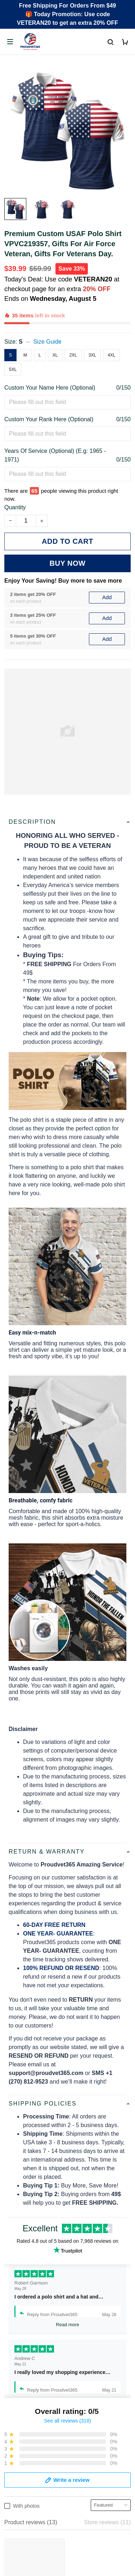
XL (55, 355)
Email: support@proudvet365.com (47, 2535)
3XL (92, 355)
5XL (13, 369)
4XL (111, 355)
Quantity (15, 507)
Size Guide (47, 342)
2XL (73, 355)
